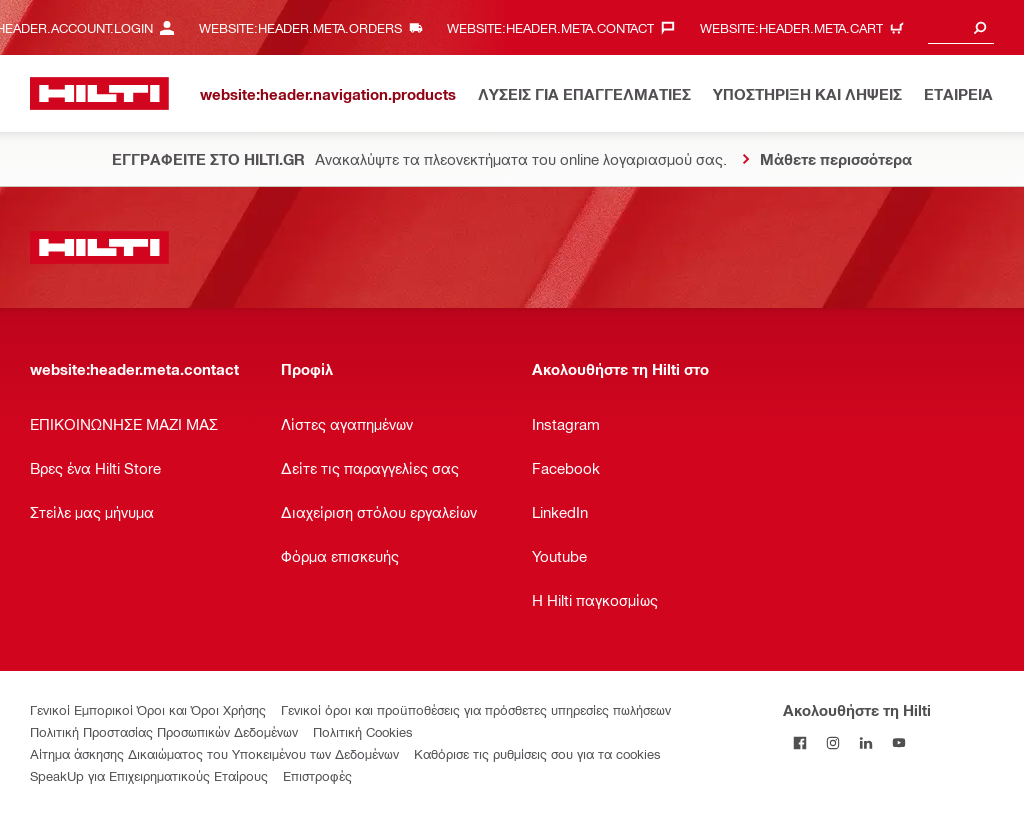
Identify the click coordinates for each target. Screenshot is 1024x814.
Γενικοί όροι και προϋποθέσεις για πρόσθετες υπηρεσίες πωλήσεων (476, 709)
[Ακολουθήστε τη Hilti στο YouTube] (898, 742)
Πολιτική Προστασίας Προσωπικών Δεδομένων (164, 731)
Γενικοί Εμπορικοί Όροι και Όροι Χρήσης (148, 709)
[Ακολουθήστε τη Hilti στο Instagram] (832, 742)
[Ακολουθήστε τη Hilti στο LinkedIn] (865, 742)
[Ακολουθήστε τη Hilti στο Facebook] (799, 742)
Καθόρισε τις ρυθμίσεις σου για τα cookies (537, 753)
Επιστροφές (317, 775)
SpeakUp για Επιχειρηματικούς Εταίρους (149, 775)
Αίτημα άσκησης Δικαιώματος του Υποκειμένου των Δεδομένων (214, 753)
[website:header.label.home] (99, 93)
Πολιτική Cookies (363, 731)
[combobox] (961, 27)
